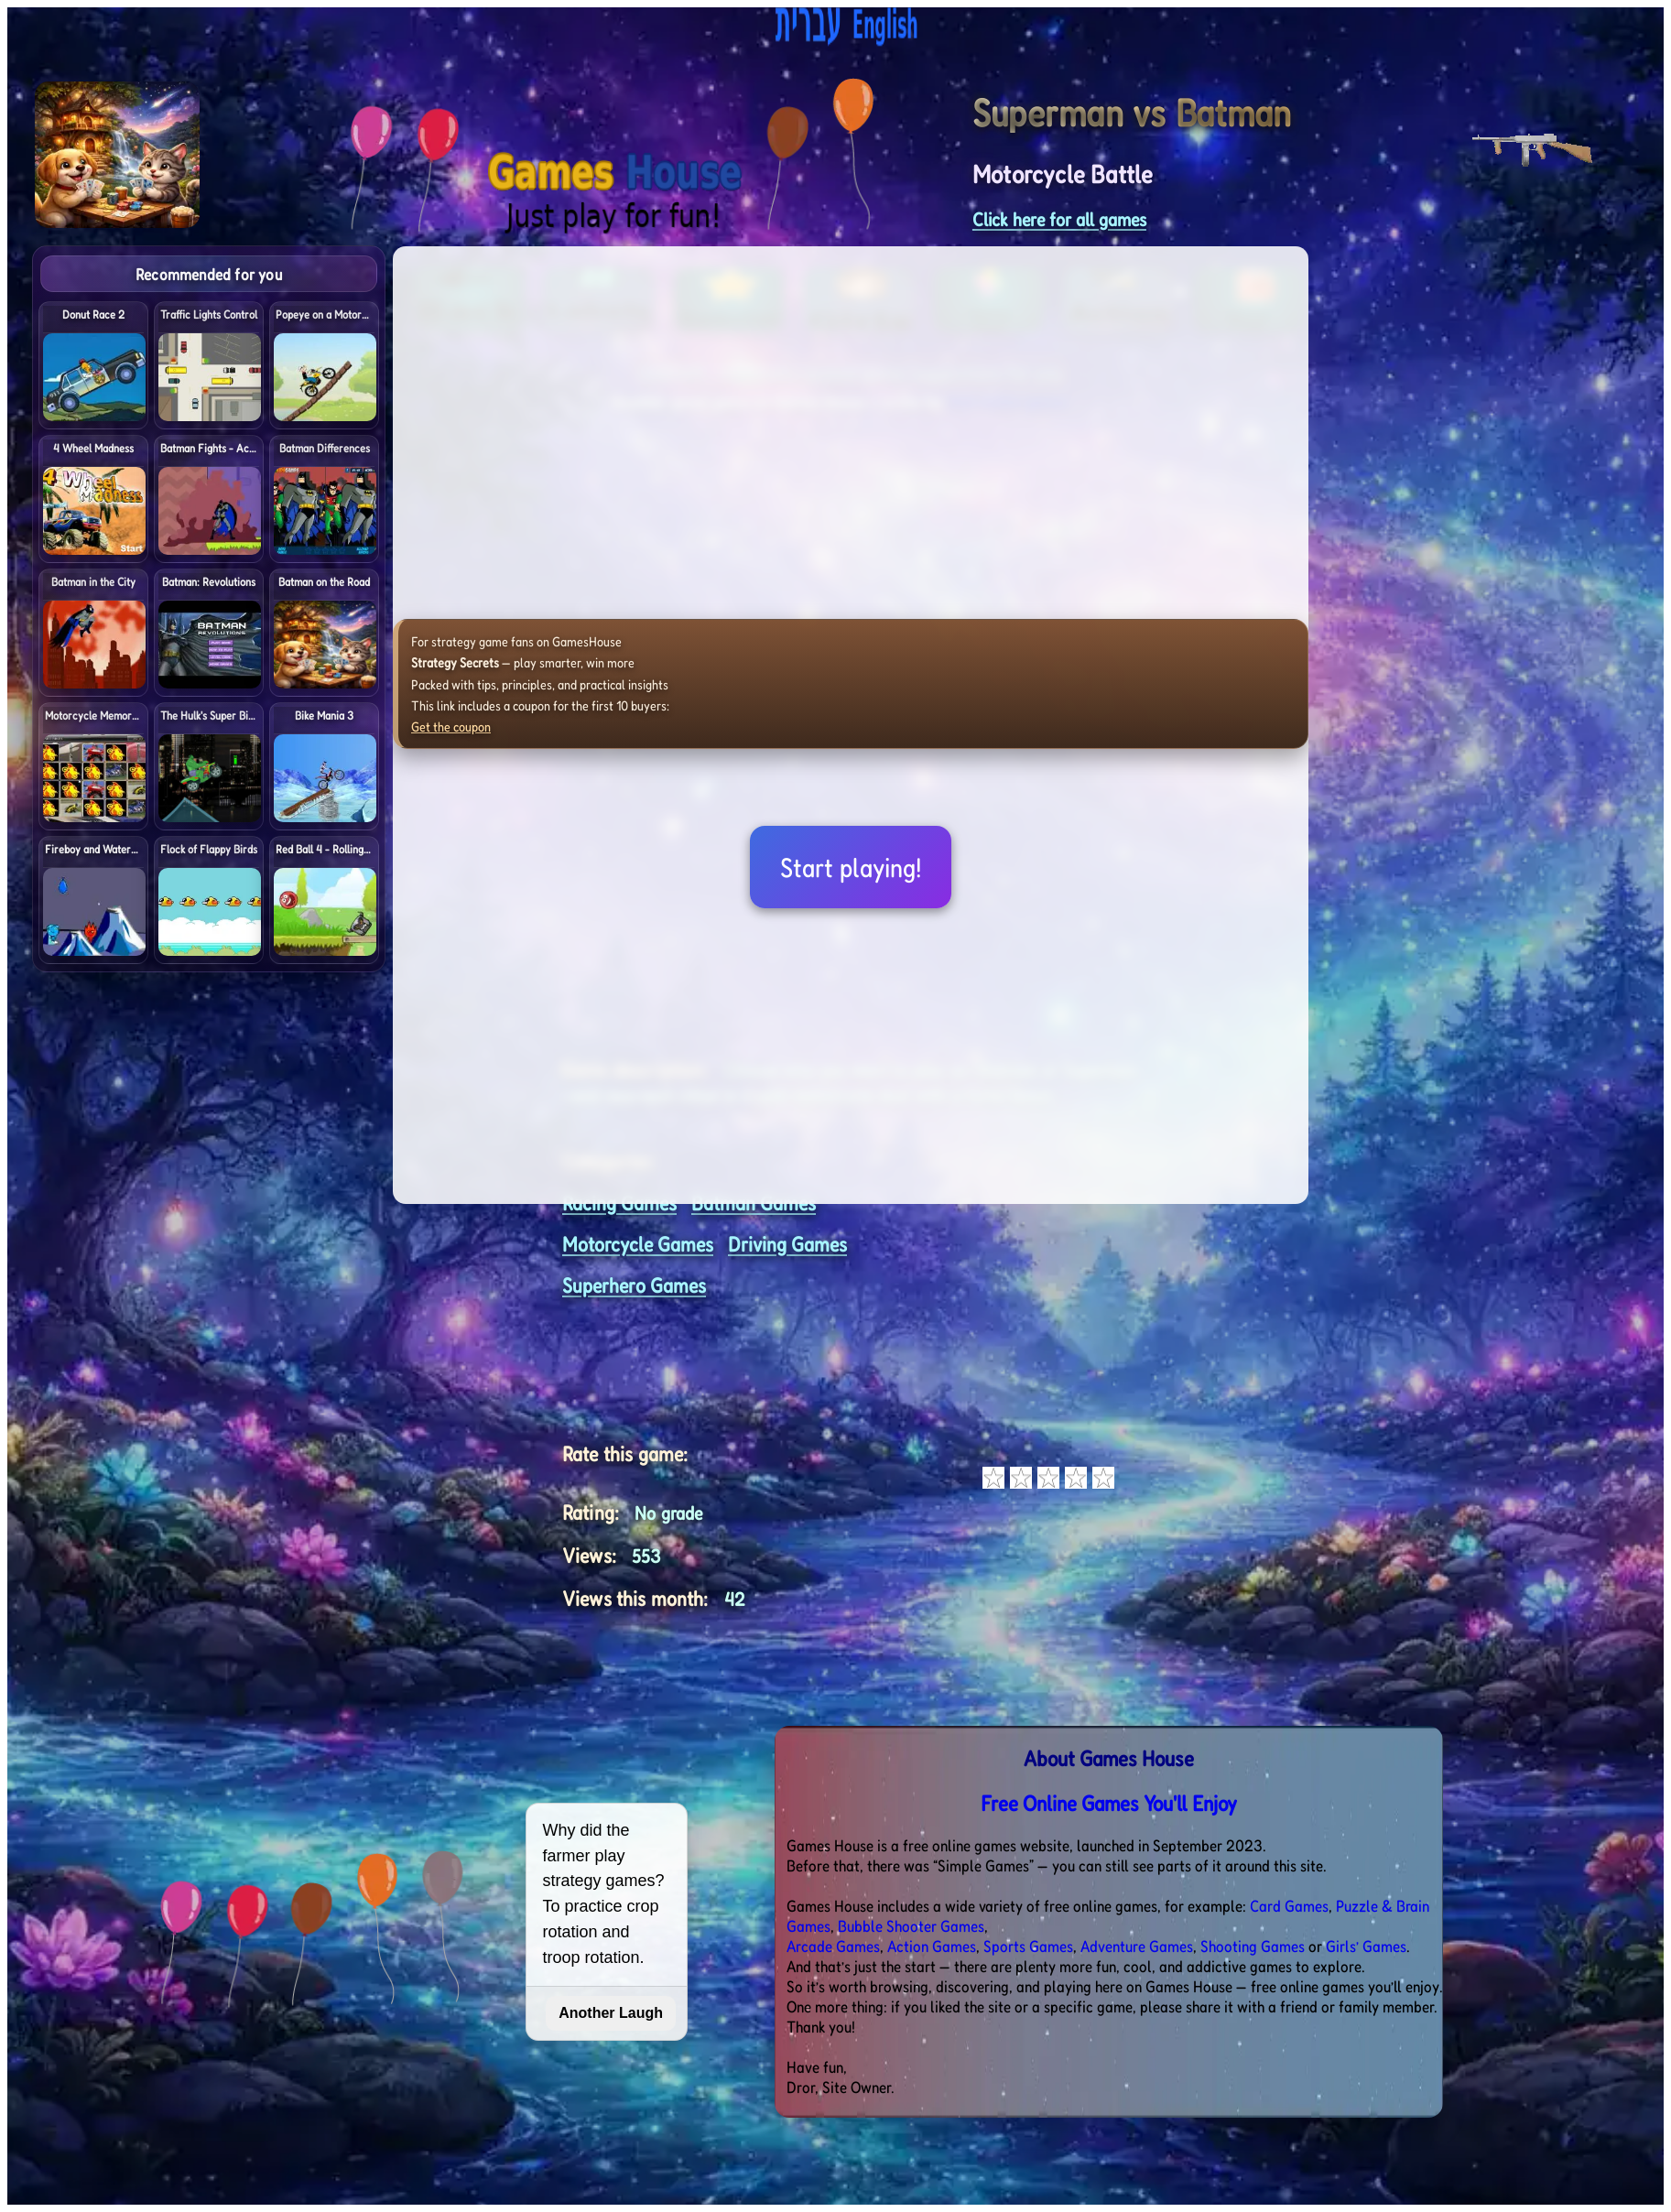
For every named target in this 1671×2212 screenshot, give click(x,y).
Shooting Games (1252, 1946)
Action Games (931, 1946)
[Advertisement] (1536, 520)
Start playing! (850, 867)
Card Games (1289, 1905)
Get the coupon (451, 726)
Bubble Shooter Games (911, 1925)
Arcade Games (833, 1946)
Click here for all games (1059, 219)
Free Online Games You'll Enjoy (1109, 1803)
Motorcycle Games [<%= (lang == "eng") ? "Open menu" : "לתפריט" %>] (637, 1243)
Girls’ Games (1366, 1946)
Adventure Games (1136, 1946)
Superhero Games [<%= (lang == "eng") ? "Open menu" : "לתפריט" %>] (634, 1285)
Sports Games (1028, 1946)
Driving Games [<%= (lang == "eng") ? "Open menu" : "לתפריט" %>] (787, 1243)
